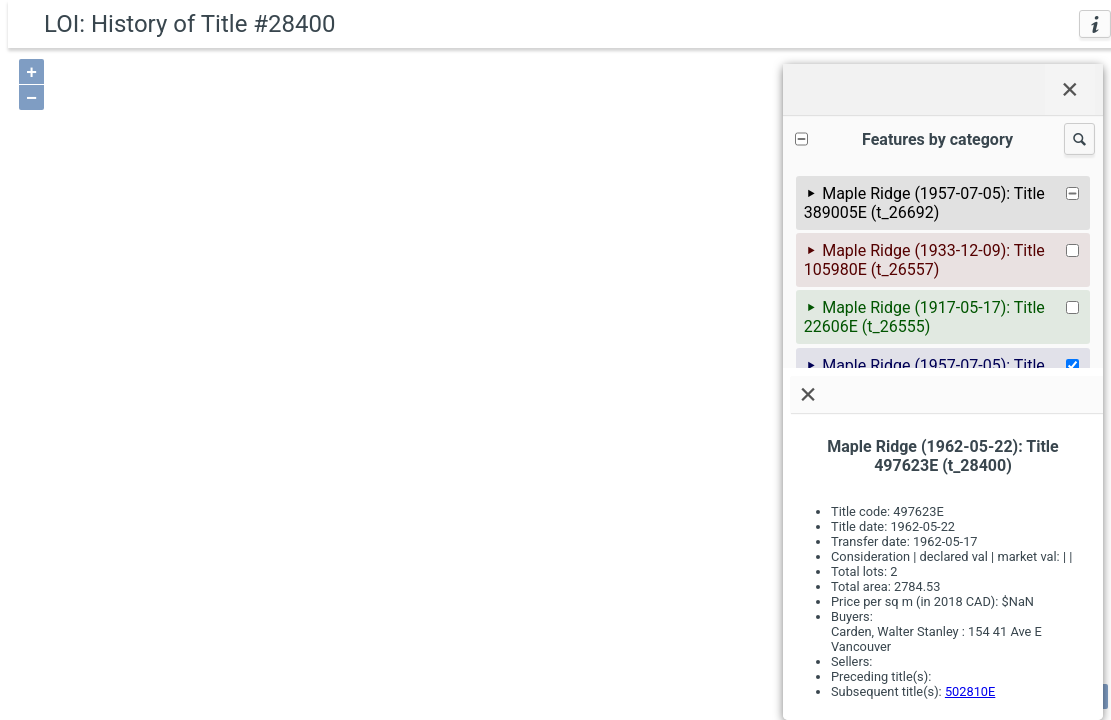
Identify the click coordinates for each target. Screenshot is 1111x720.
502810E (970, 691)
